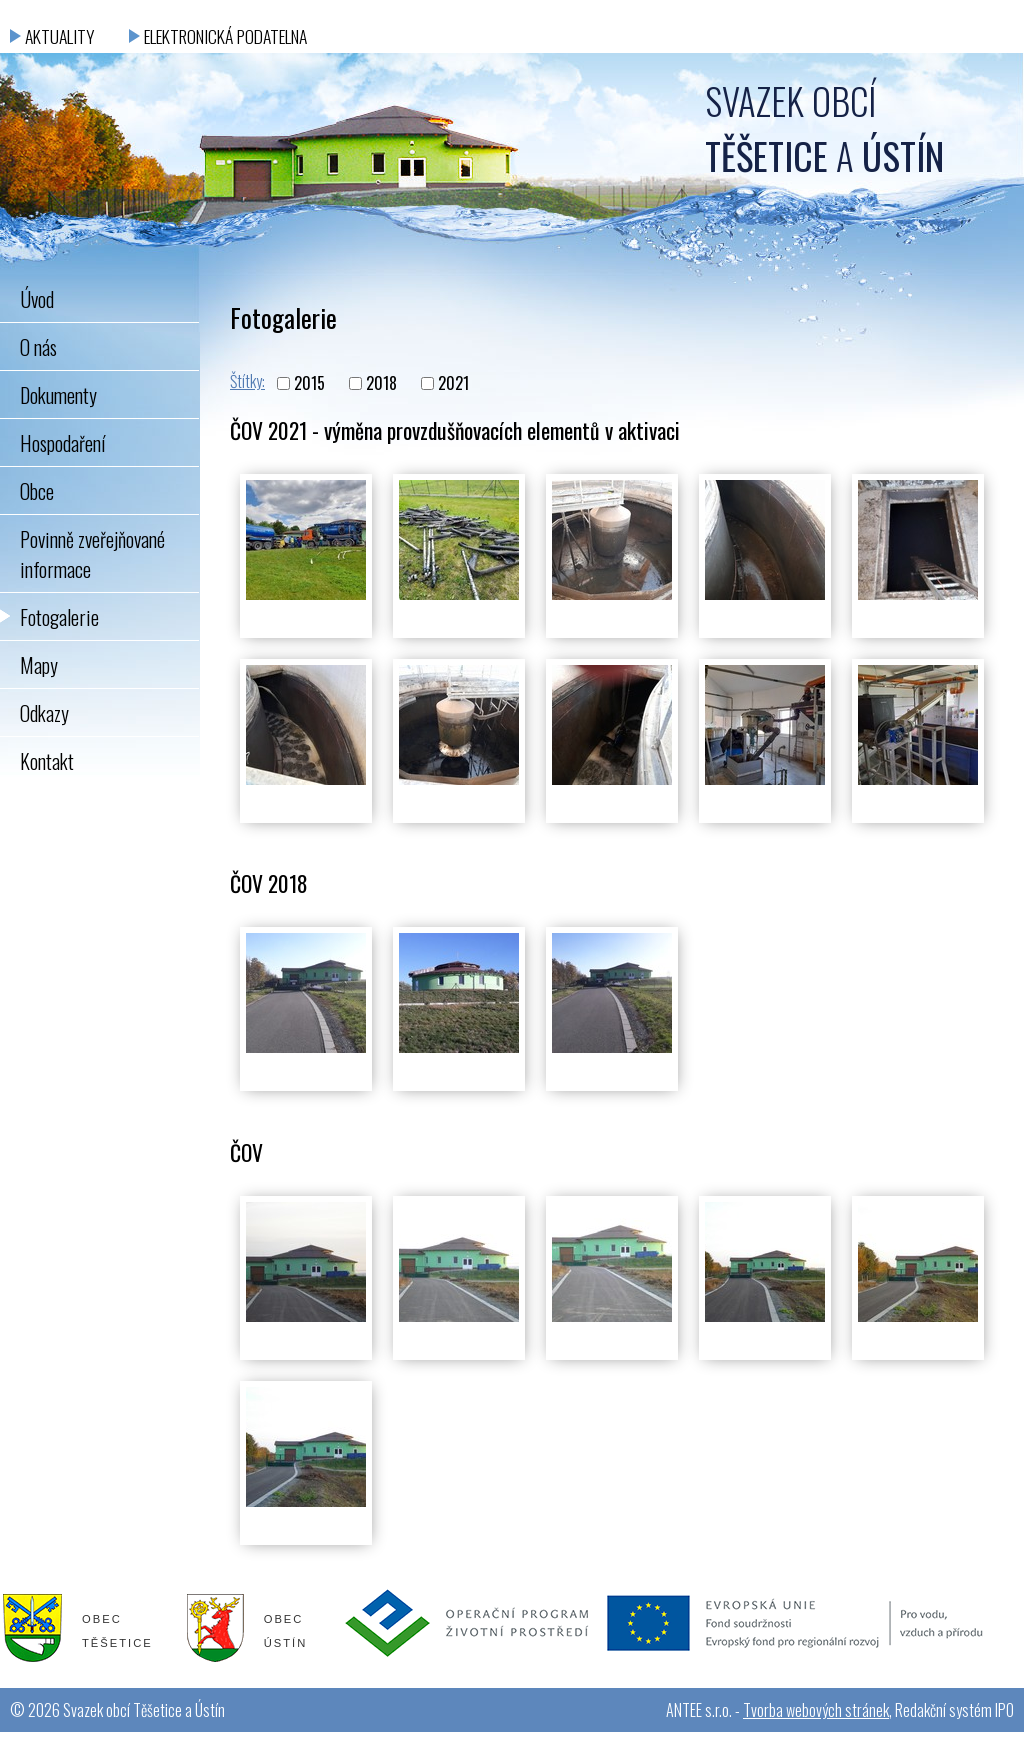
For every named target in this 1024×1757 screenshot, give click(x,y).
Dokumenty (58, 395)
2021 (453, 384)
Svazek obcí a (824, 128)
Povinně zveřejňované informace (92, 554)
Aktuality (59, 36)
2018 (381, 384)
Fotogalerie (59, 617)
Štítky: (247, 381)
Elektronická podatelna (225, 36)
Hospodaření (62, 443)
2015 (309, 384)
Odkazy (44, 713)
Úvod (37, 299)
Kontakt (47, 761)
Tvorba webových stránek (816, 1710)
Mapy (39, 665)
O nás (38, 347)
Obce (37, 491)
